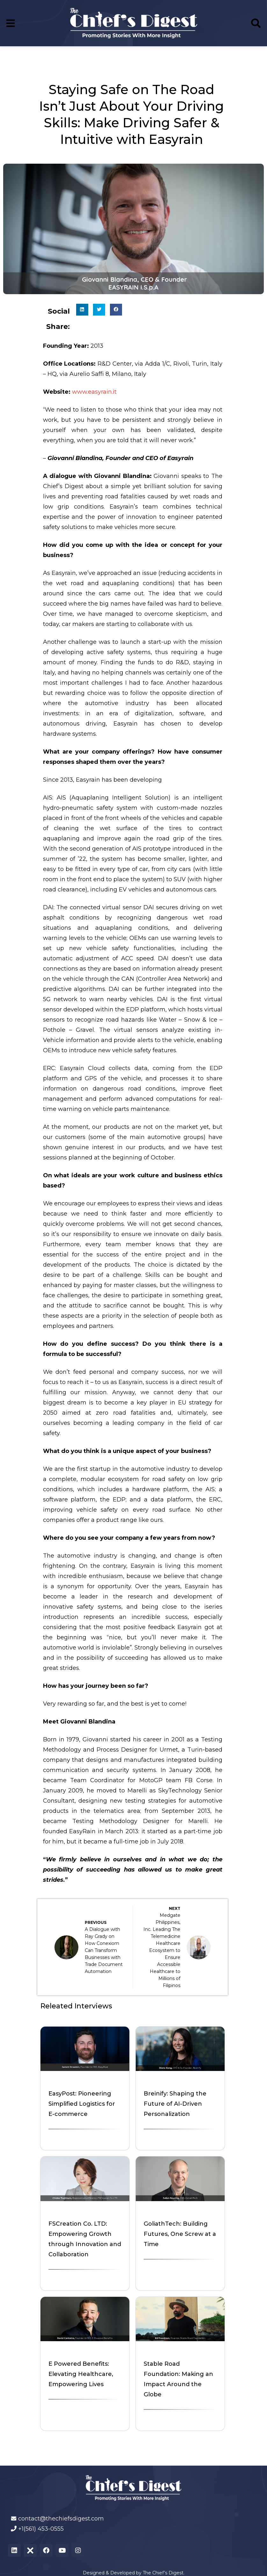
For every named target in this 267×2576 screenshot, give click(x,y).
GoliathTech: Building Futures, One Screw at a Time (180, 2234)
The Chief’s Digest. (163, 2573)
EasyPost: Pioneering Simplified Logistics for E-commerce (81, 2104)
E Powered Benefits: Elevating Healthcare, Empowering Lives (80, 2374)
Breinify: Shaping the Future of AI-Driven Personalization (175, 2104)
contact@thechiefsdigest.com (61, 2518)
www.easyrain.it (93, 391)
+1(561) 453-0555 (41, 2528)
